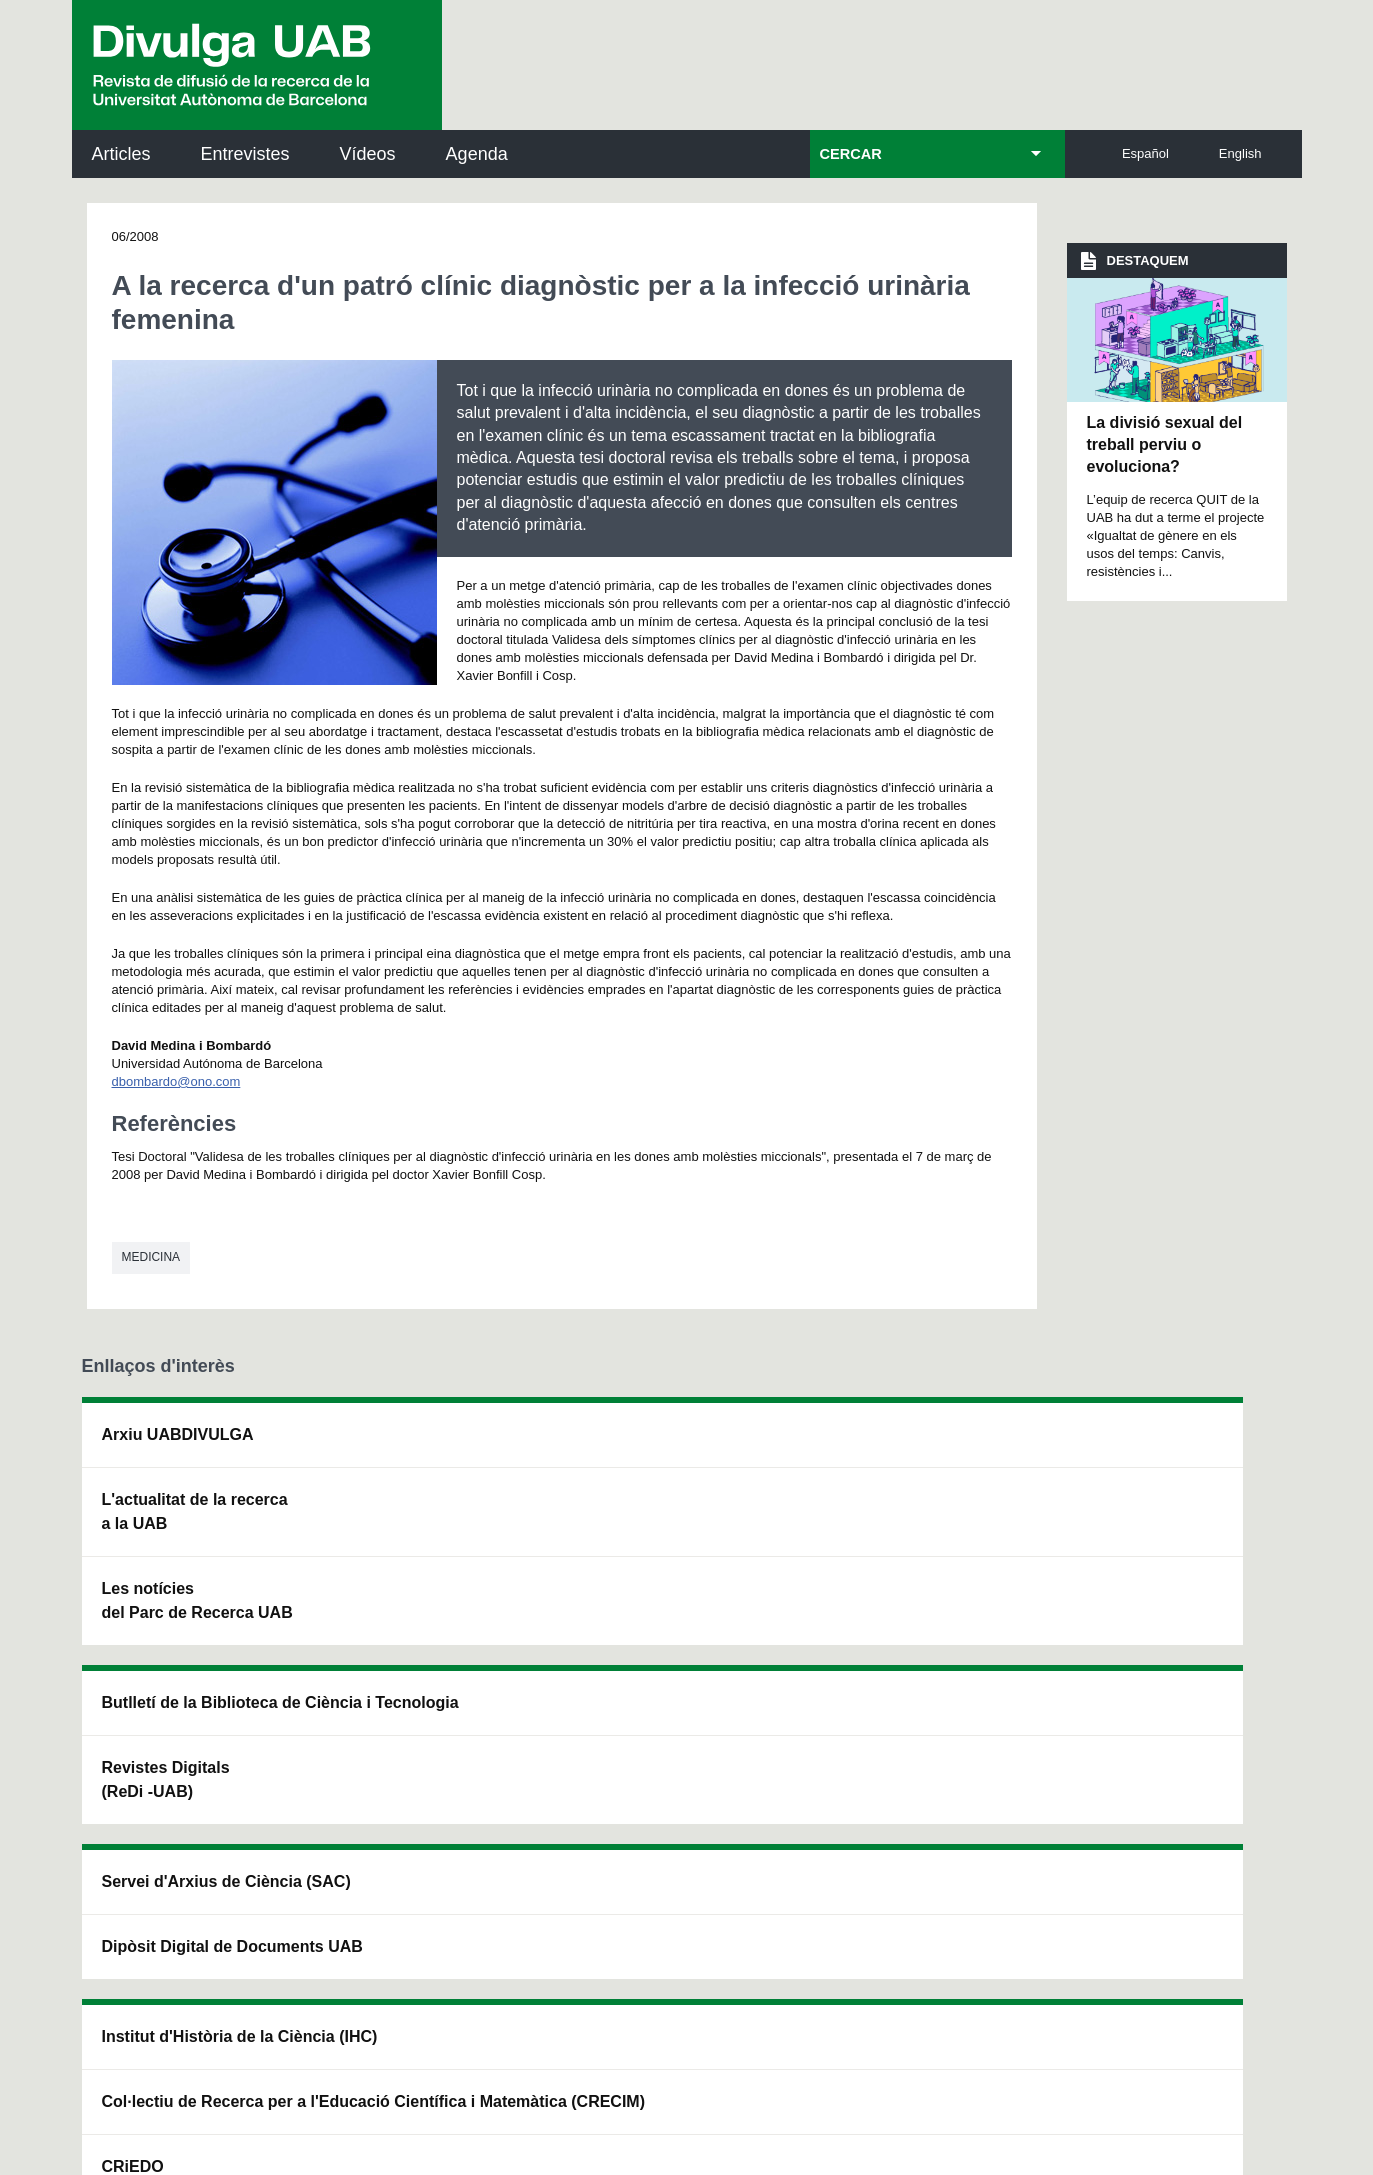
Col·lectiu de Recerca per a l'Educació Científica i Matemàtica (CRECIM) (923, 1547)
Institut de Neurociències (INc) (1165, 1446)
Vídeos (368, 154)
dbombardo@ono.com (176, 1081)
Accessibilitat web (812, 2049)
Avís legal (451, 1965)
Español (1145, 153)
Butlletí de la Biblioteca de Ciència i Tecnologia (432, 1446)
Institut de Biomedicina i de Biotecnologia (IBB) (1162, 1648)
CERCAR (851, 154)
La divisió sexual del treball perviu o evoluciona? (1165, 445)
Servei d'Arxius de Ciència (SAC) (655, 1446)
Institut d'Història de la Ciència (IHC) (914, 1446)
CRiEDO (859, 1636)
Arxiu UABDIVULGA (178, 1434)
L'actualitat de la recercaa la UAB (195, 1511)
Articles (121, 154)
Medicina (151, 1257)
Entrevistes (245, 154)
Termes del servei (489, 1885)
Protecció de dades (541, 2049)
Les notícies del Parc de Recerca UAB (197, 1600)
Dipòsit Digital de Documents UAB (651, 1535)
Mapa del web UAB (966, 2049)
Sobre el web (680, 2049)
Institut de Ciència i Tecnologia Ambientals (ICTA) (1156, 1547)
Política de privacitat (350, 1885)
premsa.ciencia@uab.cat (796, 1779)
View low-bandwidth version (80, 2165)
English (1240, 153)
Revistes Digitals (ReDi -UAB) (408, 1535)
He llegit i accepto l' (385, 1965)
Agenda (477, 154)
